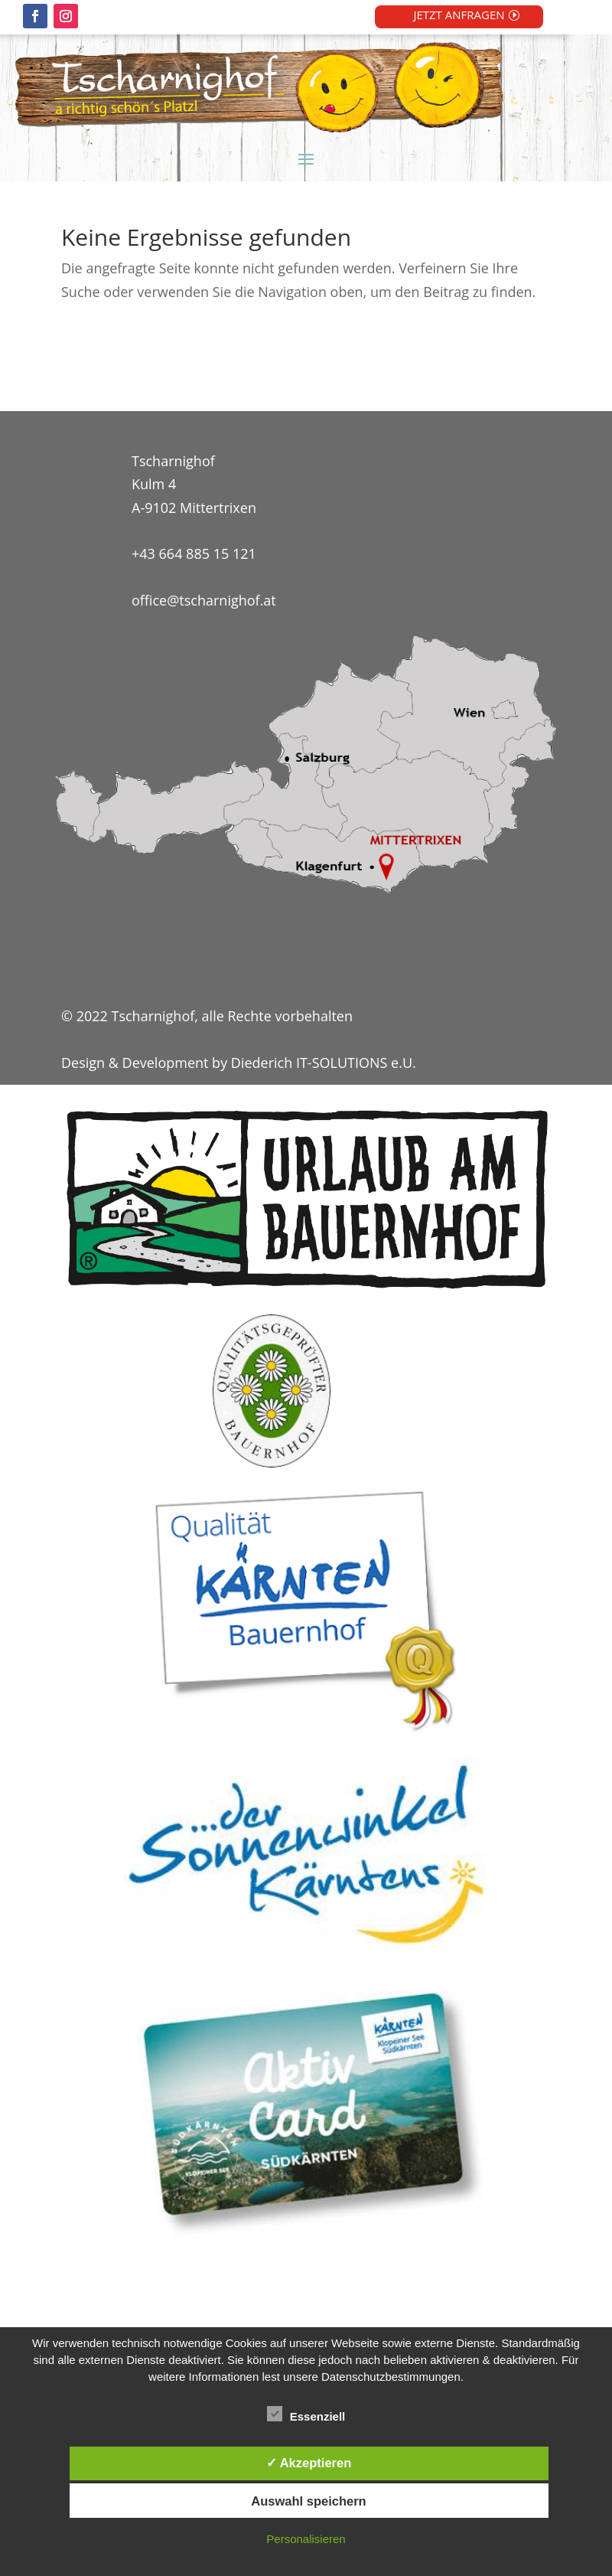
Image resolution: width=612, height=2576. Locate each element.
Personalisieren (305, 2538)
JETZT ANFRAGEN (458, 14)
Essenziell (306, 2414)
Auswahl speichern (308, 2501)
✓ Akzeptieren (309, 2463)
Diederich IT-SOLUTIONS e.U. (323, 1062)
